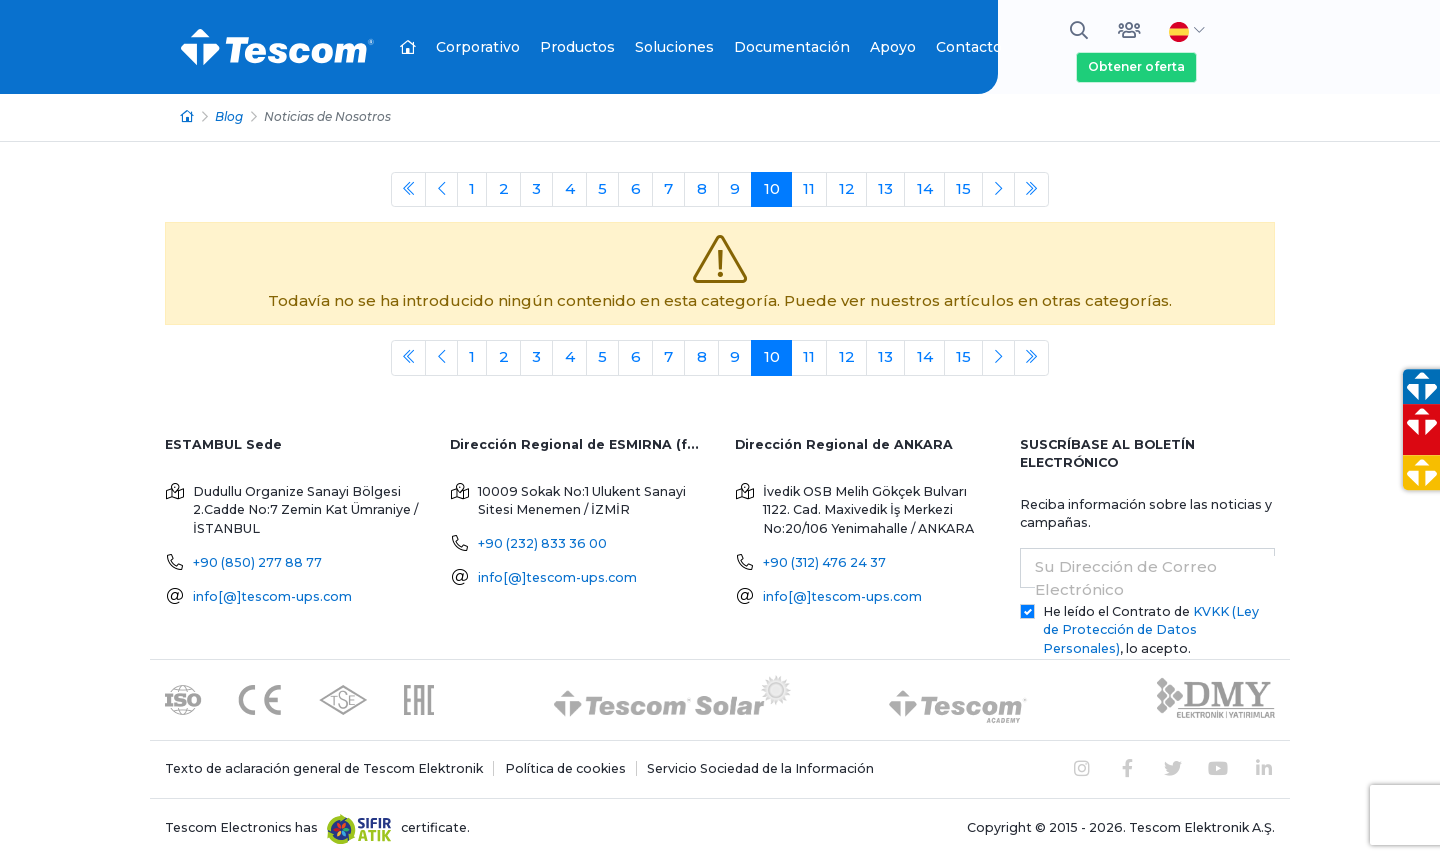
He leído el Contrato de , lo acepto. (1151, 630)
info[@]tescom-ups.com (272, 596)
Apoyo (893, 47)
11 (809, 188)
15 (963, 188)
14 (925, 188)
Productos (577, 47)
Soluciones (674, 47)
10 (772, 188)
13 (885, 188)
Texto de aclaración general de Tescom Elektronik (324, 768)
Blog (229, 116)
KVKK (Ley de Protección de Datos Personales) (1151, 630)
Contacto (969, 47)
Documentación (792, 47)
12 (847, 188)
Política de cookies (565, 768)
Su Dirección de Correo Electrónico (1126, 578)
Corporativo (478, 47)
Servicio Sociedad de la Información (760, 768)
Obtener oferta (1136, 66)
